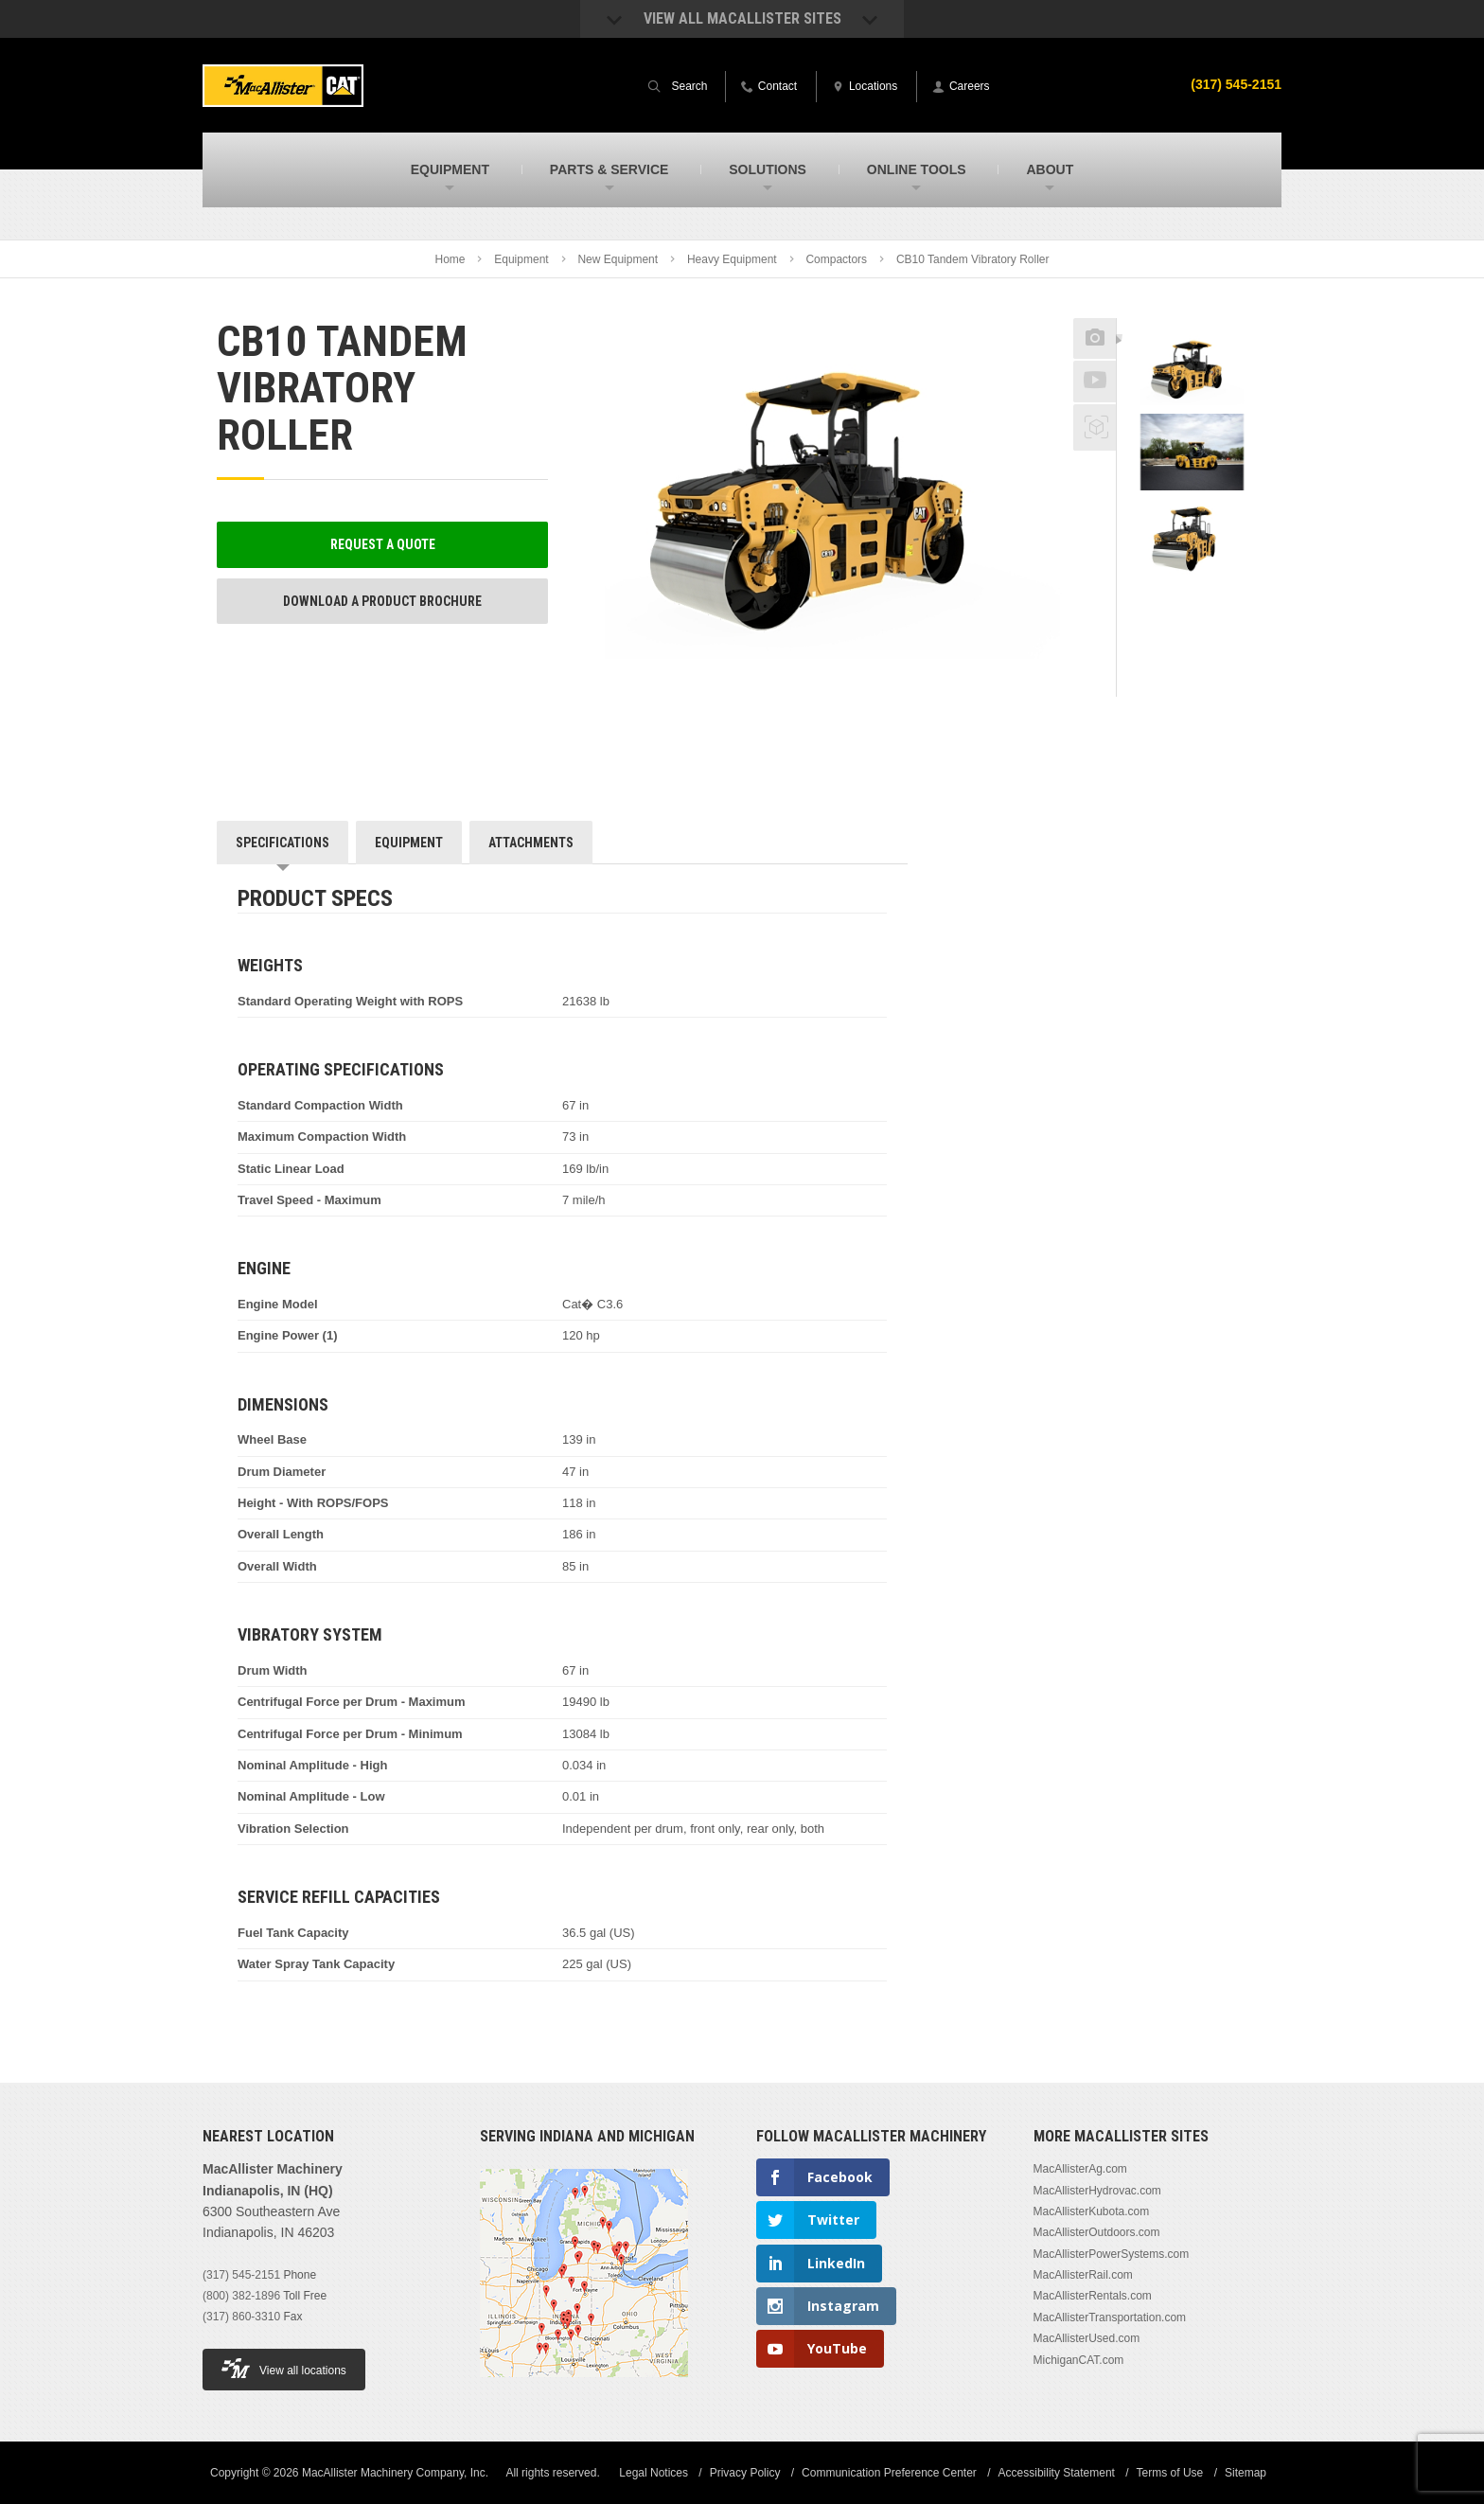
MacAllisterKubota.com (1092, 2211)
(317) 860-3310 (241, 2316)
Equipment (521, 259)
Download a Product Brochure (382, 601)
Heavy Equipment (732, 259)
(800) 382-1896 (241, 2295)
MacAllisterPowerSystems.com (1112, 2254)
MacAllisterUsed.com (1087, 2338)
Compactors (836, 259)
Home (449, 259)
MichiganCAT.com (1079, 2360)
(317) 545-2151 (241, 2275)
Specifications (282, 842)
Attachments (531, 842)
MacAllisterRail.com (1083, 2275)
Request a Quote (382, 544)
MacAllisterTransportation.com (1110, 2317)
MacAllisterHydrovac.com (1097, 2190)
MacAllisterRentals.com (1093, 2295)
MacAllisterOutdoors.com (1097, 2232)
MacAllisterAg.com (1080, 2168)
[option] (1192, 370)
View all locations (283, 2368)
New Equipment (617, 259)
